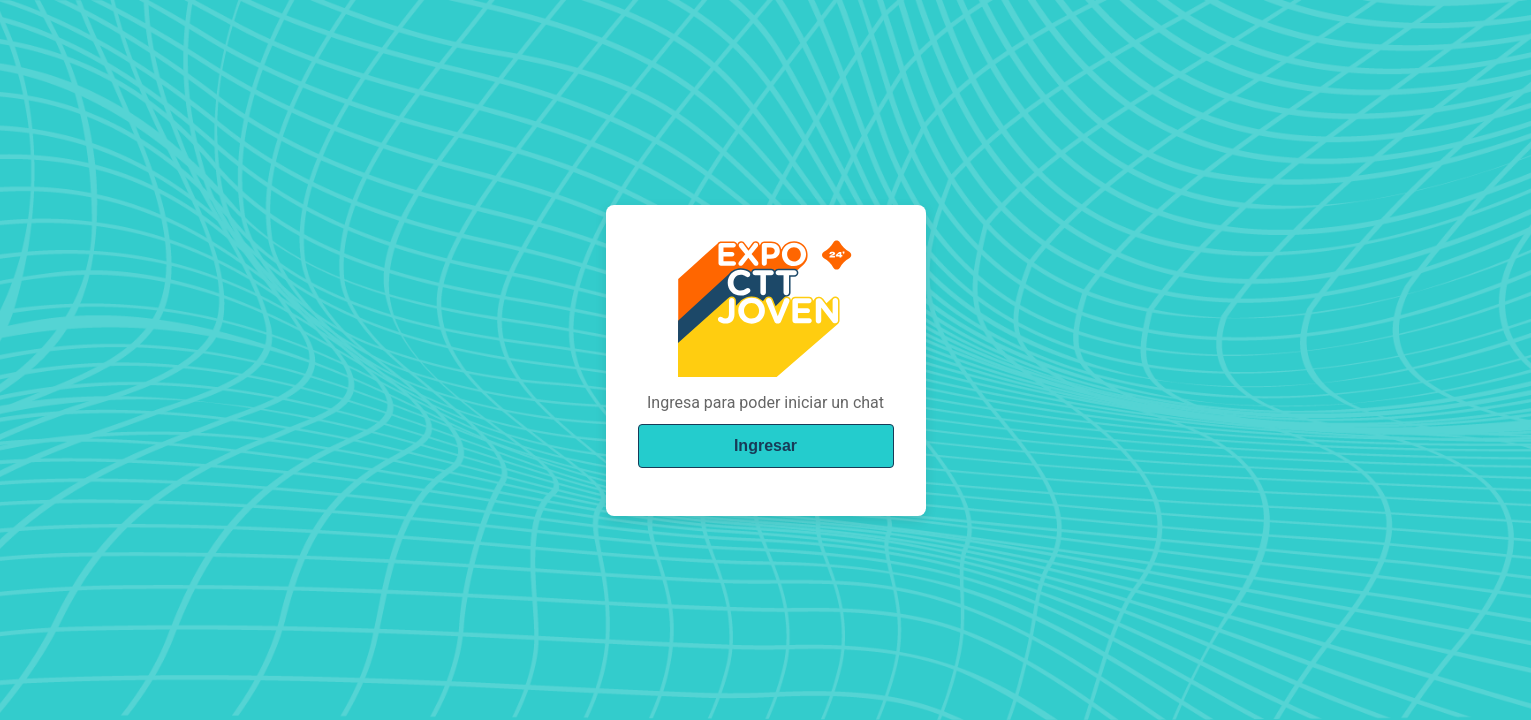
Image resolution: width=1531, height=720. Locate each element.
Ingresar (765, 445)
